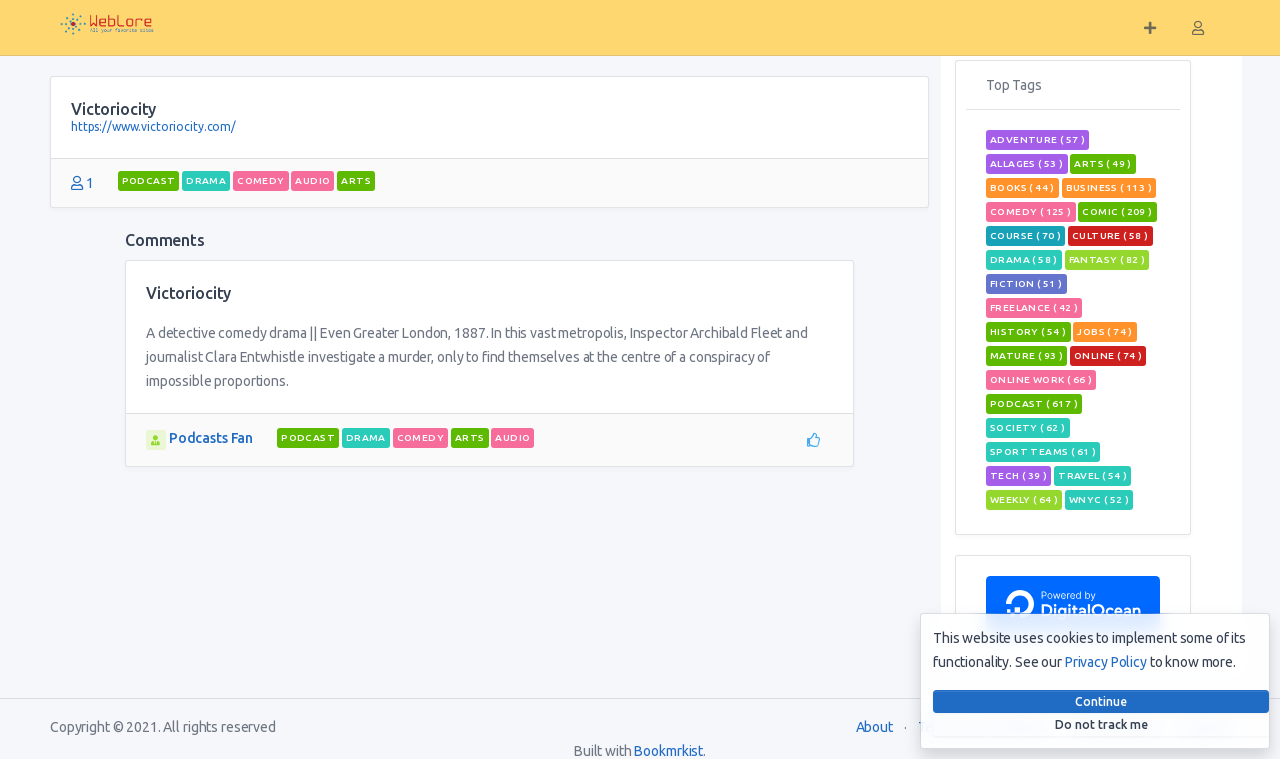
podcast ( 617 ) (1034, 403)
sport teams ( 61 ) (1043, 451)
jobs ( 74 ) (1104, 331)
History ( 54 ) (1028, 331)
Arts (356, 180)
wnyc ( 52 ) (1099, 499)
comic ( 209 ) (1117, 211)
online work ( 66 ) (1041, 379)
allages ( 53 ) (1027, 163)
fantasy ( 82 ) (1107, 259)
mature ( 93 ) (1026, 355)
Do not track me (1101, 724)
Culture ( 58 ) (1110, 235)
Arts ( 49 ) (1102, 163)
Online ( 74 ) (1108, 355)
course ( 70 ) (1025, 235)
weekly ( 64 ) (1024, 499)
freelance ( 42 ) (1034, 307)
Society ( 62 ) (1028, 427)
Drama (206, 180)
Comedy (260, 180)
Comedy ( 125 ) (1031, 211)
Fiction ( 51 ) (1026, 283)
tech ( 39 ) (1018, 475)
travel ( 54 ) (1092, 475)
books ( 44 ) (1022, 187)
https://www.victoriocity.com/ (153, 126)
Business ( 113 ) (1109, 187)
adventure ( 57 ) (1037, 139)
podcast (149, 180)
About (874, 727)
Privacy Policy (1106, 662)
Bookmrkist (668, 751)
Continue (1101, 701)
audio (312, 180)
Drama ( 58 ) (1024, 259)
